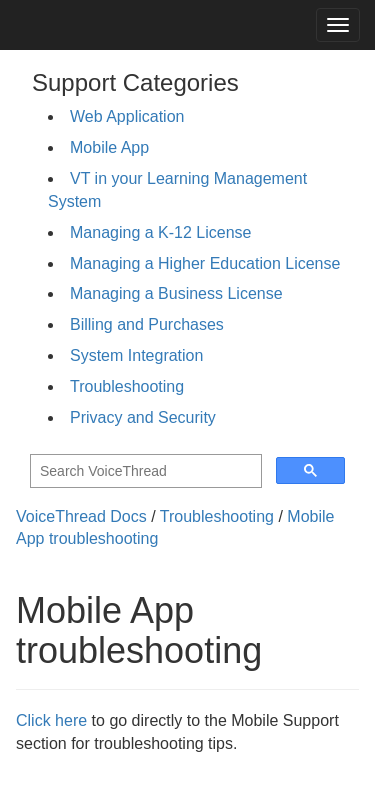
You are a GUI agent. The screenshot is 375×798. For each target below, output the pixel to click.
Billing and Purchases (147, 324)
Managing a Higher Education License (205, 263)
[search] (144, 471)
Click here (51, 720)
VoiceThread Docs (81, 516)
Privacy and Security (143, 417)
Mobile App (109, 147)
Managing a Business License (176, 293)
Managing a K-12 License (160, 232)
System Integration (136, 355)
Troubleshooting (127, 386)
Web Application (127, 116)
